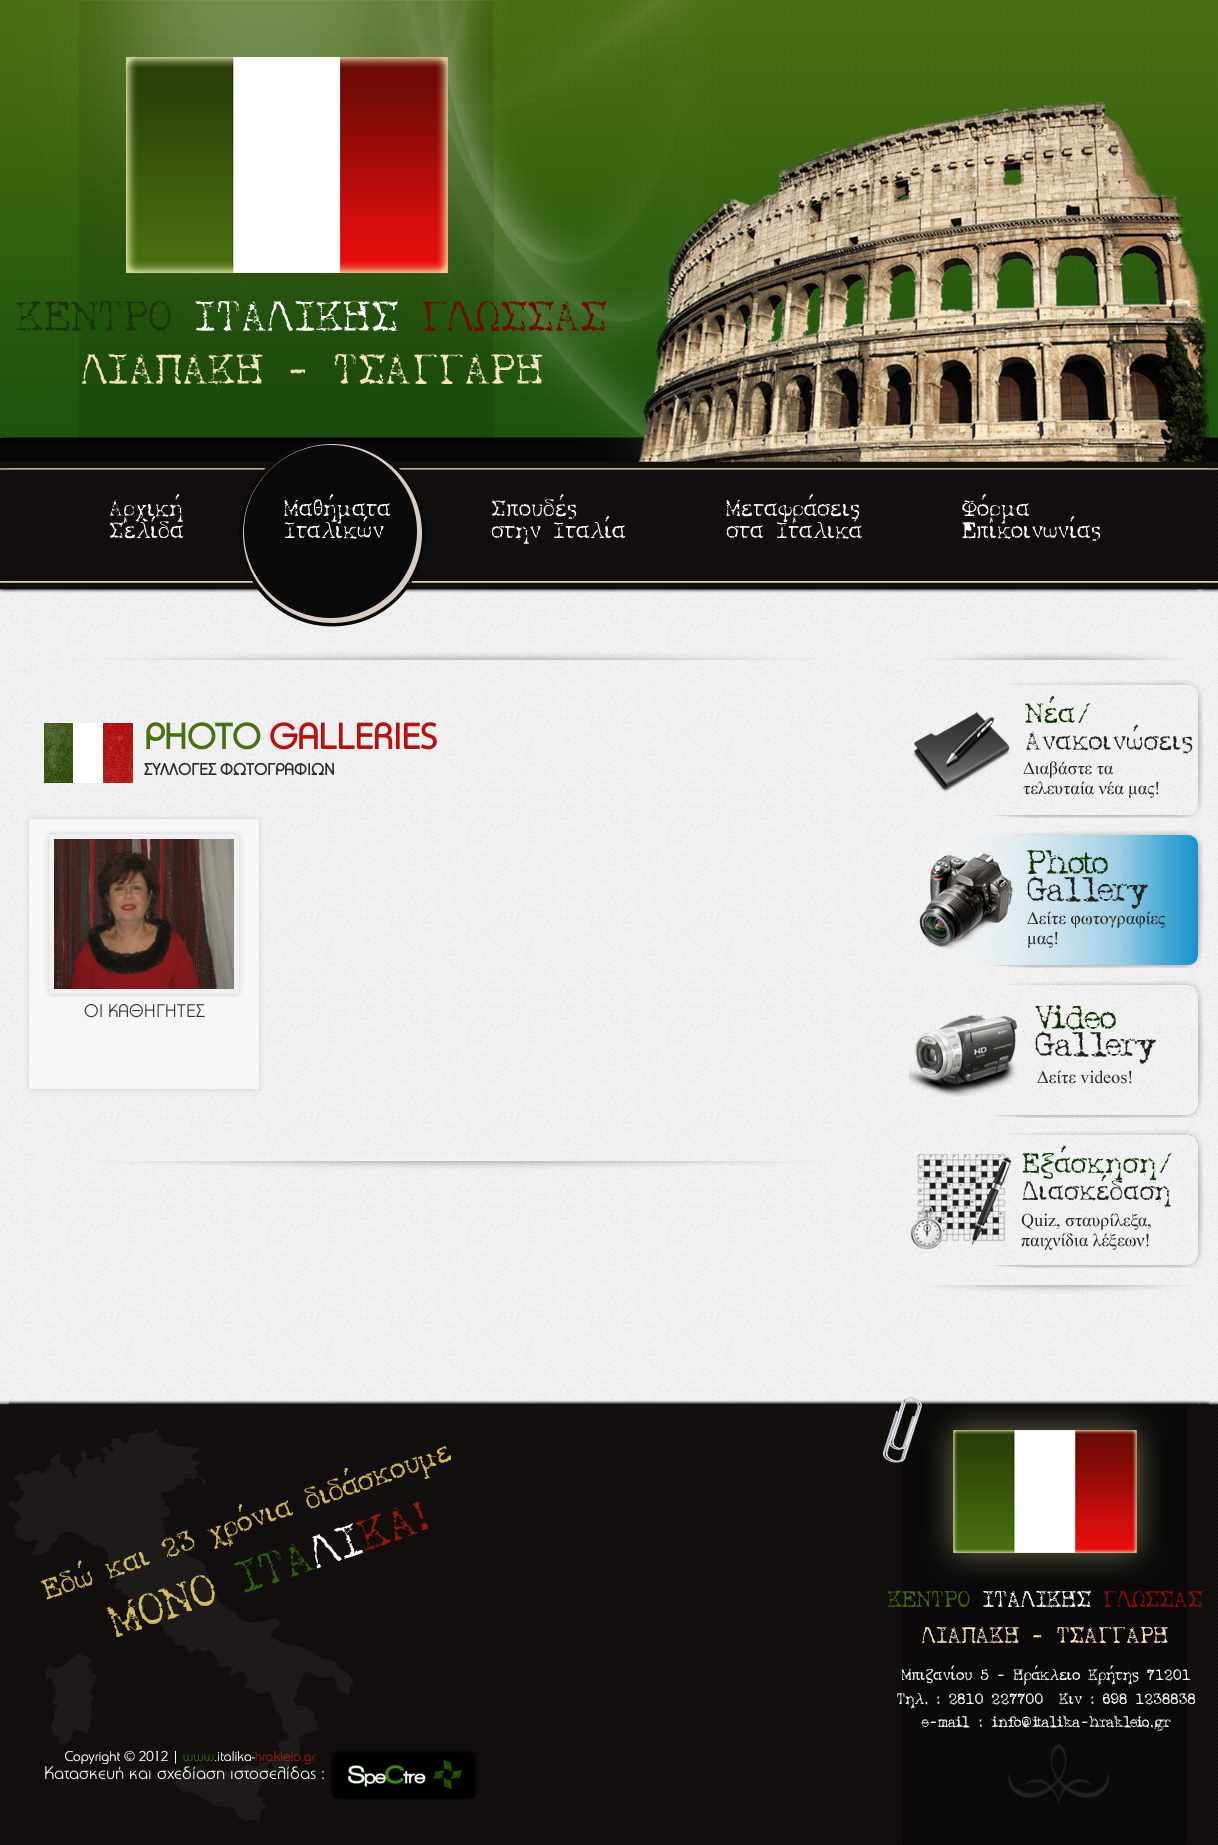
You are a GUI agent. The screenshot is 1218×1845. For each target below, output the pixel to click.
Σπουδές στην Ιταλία (558, 521)
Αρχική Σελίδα (146, 521)
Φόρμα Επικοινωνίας (1031, 521)
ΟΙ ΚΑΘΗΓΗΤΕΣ (144, 1013)
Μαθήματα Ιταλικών (337, 521)
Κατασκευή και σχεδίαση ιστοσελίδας (182, 1775)
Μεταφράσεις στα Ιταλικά (794, 521)
